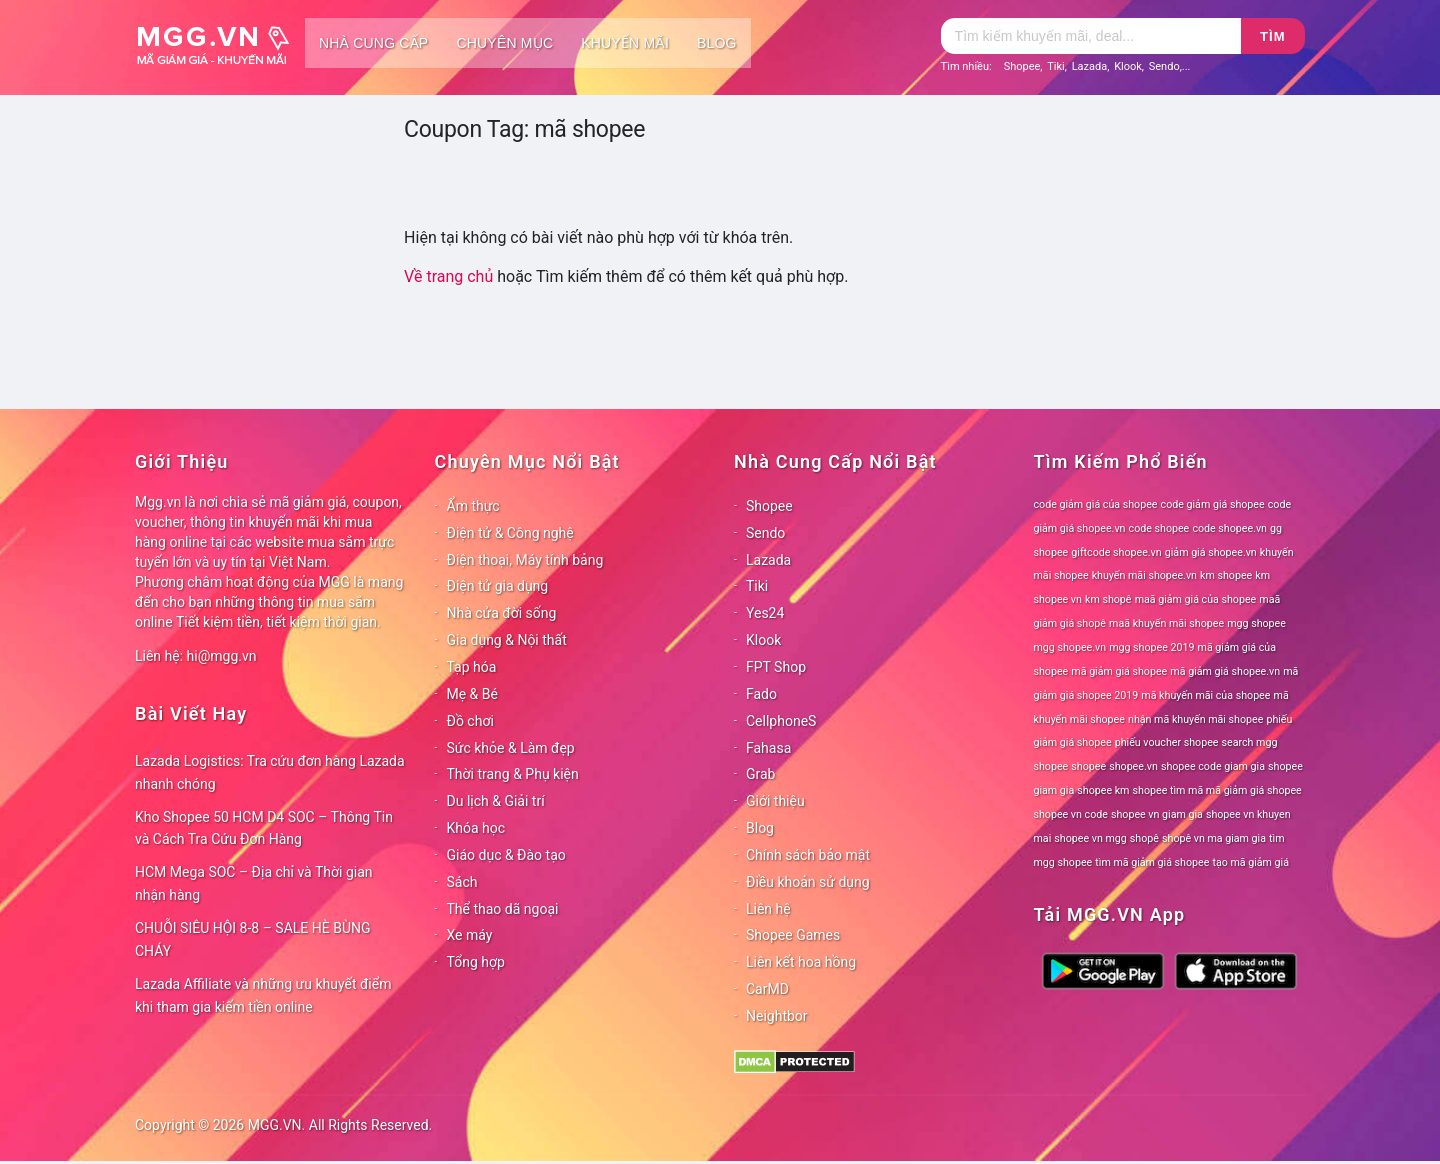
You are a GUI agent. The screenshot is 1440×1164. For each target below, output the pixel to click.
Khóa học (476, 828)
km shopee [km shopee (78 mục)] (1226, 575)
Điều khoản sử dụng (808, 882)
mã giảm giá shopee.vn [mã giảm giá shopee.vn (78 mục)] (1225, 671)
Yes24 (765, 613)
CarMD (767, 989)
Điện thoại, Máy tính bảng (525, 560)
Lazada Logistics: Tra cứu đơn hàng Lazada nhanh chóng (270, 772)
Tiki (1056, 66)
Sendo (1164, 66)
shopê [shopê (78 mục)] (1144, 838)
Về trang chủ (448, 276)
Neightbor (777, 1016)
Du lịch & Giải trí (496, 801)
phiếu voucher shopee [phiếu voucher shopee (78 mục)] (1167, 742)
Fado (761, 694)
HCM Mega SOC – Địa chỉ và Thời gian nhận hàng (254, 883)
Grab (760, 774)
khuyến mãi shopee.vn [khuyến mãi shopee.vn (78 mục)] (1144, 575)
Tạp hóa (472, 667)
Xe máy (470, 935)
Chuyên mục (504, 43)
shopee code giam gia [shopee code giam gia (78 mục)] (1213, 766)
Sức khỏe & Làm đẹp (511, 748)
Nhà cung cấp (373, 43)
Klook (1128, 66)
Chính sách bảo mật (808, 855)
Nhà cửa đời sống (502, 613)
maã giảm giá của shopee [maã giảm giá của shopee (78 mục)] (1196, 599)
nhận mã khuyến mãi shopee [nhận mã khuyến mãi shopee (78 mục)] (1195, 719)
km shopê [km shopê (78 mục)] (1108, 599)
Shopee (1022, 66)
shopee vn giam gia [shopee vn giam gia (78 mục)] (1157, 814)
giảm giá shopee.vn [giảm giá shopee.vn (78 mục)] (1211, 552)
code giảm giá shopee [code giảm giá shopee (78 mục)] (1213, 504)
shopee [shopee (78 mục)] (1088, 766)
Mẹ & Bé (472, 694)
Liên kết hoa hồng (801, 962)
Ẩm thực (473, 506)
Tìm (1272, 36)
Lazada (1090, 66)
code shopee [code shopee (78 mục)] (1159, 528)
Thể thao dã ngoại (503, 909)
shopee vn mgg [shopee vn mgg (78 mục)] (1090, 838)
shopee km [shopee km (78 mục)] (1103, 790)
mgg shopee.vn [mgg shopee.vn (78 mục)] (1070, 647)
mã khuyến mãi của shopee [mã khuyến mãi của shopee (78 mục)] (1205, 695)
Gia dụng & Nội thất (507, 640)
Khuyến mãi (625, 43)
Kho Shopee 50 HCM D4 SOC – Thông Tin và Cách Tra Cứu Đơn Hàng (264, 828)
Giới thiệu (775, 801)
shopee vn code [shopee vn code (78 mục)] (1071, 814)
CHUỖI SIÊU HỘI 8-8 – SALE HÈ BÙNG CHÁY (253, 939)
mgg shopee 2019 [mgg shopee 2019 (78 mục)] (1151, 647)
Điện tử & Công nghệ (510, 533)
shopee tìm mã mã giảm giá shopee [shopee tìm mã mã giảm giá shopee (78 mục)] (1217, 790)
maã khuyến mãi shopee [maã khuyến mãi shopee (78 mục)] (1166, 623)
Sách (462, 882)
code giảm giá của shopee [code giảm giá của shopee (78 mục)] (1096, 504)
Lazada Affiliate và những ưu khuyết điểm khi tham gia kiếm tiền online (263, 995)
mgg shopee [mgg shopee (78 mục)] (1256, 623)
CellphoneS (781, 721)
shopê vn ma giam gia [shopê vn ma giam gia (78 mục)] (1214, 838)
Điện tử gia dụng (498, 586)
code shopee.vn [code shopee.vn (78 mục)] (1229, 528)
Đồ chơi (470, 721)
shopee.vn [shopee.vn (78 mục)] (1133, 766)
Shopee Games (793, 935)
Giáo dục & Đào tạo (506, 855)
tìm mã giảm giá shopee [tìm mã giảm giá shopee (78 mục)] (1152, 862)
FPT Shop (776, 667)
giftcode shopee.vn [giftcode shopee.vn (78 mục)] (1116, 552)
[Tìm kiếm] (1091, 36)
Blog (717, 43)
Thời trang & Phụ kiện (513, 774)
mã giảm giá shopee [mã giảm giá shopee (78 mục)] (1119, 671)
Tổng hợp (476, 962)
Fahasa (768, 748)
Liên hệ (768, 909)
